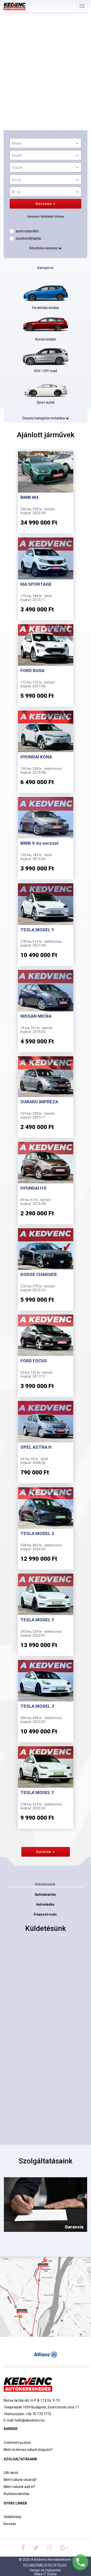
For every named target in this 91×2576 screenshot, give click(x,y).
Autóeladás (45, 1904)
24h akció (11, 2473)
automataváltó (27, 231)
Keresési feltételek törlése (45, 216)
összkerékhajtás (28, 238)
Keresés (10, 2524)
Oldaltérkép (12, 2517)
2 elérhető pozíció (17, 2443)
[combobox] (45, 143)
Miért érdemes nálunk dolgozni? (28, 2450)
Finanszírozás (45, 1914)
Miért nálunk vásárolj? (20, 2480)
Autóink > (45, 1852)
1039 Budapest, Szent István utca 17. (51, 2407)
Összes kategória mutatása (45, 418)
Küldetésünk (45, 1884)
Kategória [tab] (45, 268)
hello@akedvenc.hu (30, 2420)
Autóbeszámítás (16, 2494)
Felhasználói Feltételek (44, 2565)
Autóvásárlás (45, 1894)
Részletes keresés (45, 248)
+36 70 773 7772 (38, 2414)
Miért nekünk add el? (19, 2487)
